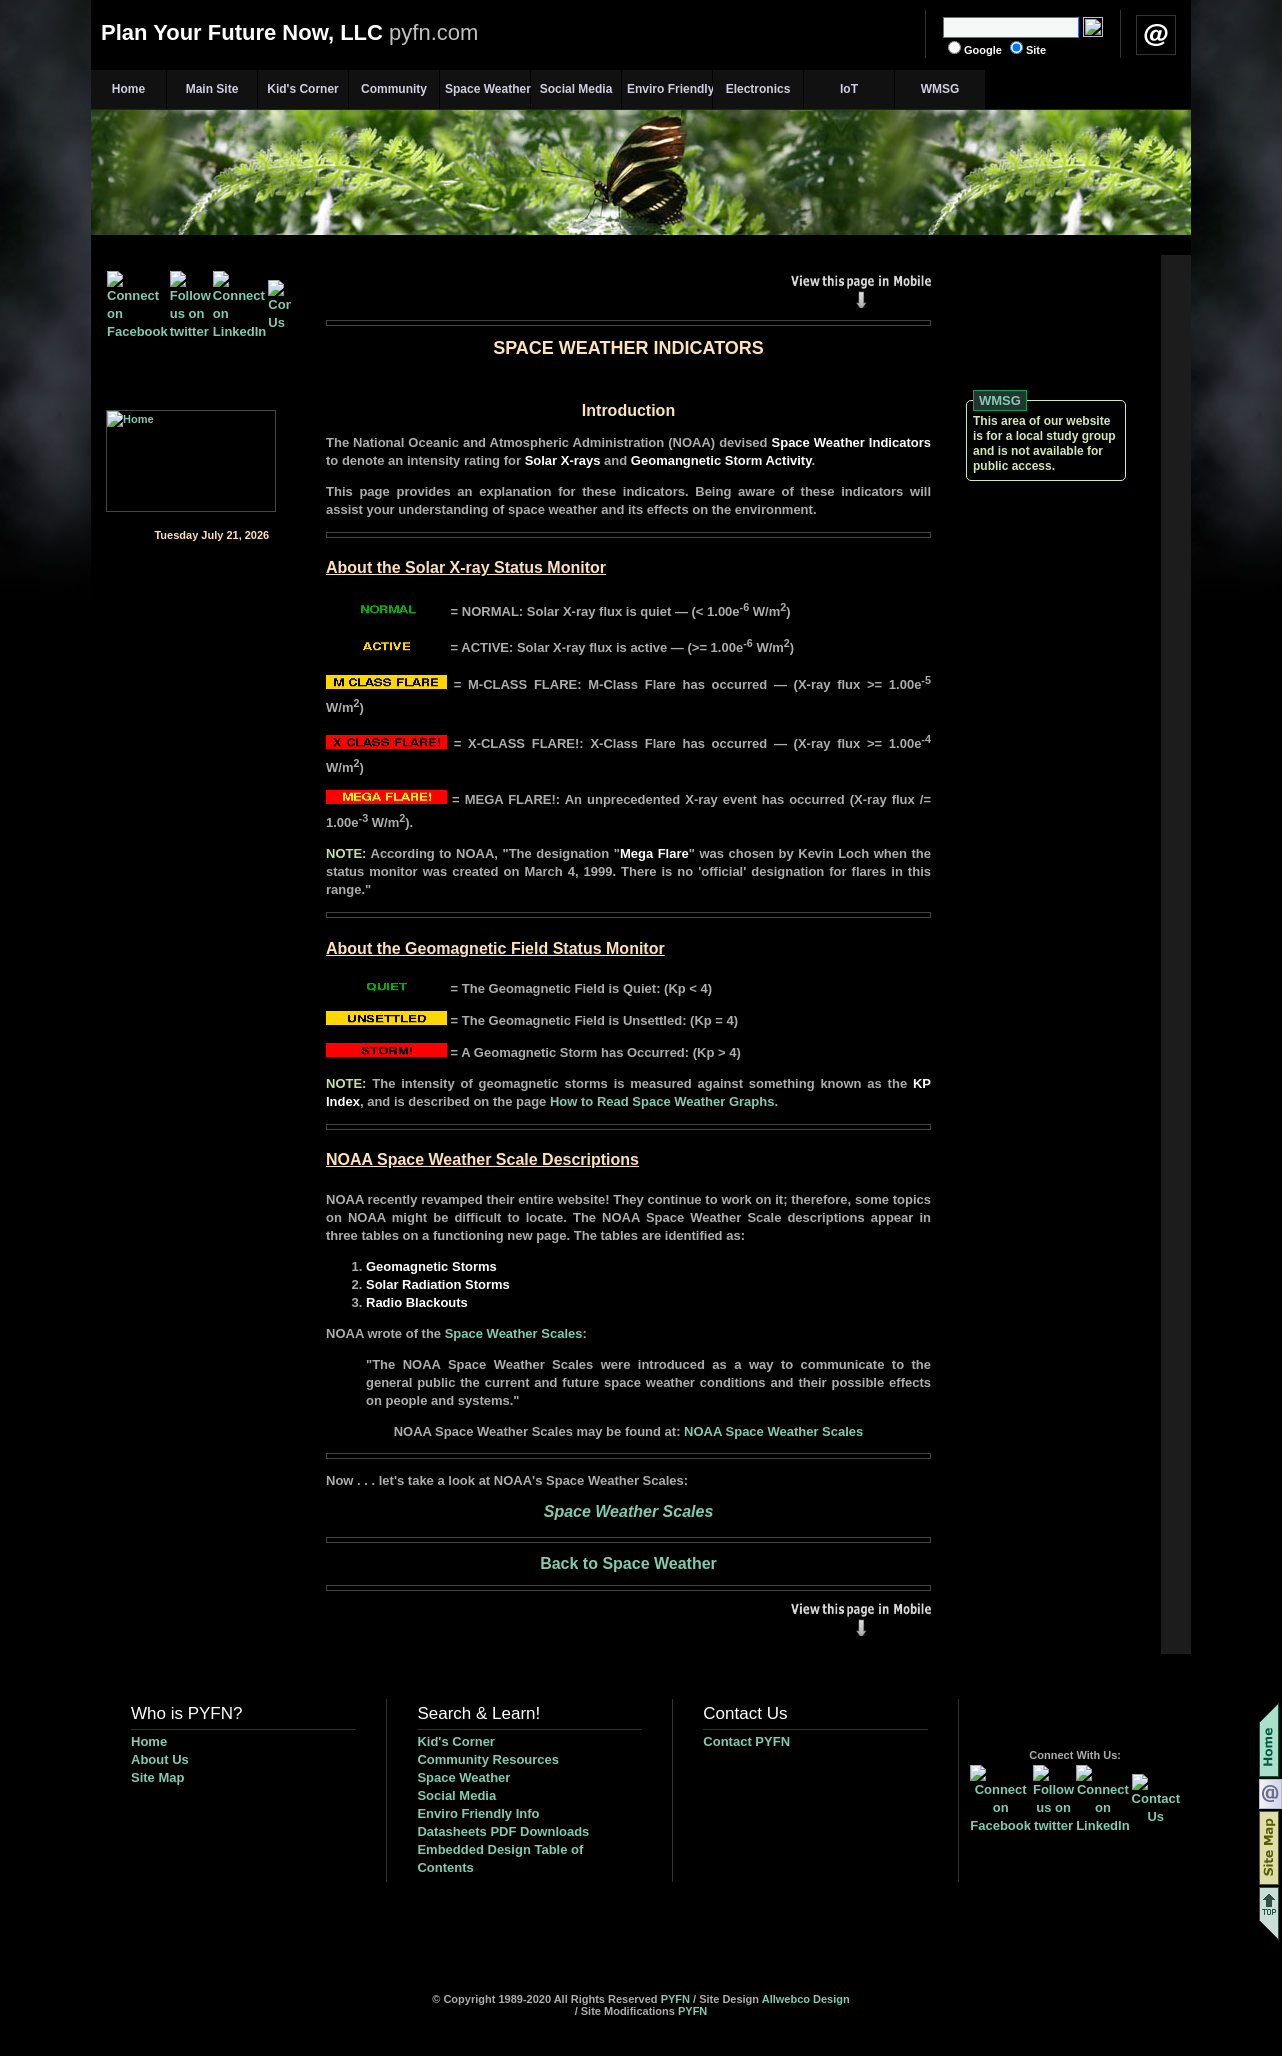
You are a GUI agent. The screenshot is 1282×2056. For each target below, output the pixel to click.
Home (128, 89)
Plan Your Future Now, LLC (289, 32)
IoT (849, 89)
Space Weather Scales (514, 1333)
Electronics (758, 89)
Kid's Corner (303, 89)
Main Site (212, 89)
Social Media (576, 89)
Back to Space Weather (628, 1563)
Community (394, 89)
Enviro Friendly (669, 89)
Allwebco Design (806, 1999)
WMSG (940, 89)
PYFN (675, 1999)
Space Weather (487, 89)
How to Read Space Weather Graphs (662, 1101)
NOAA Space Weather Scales (773, 1431)
